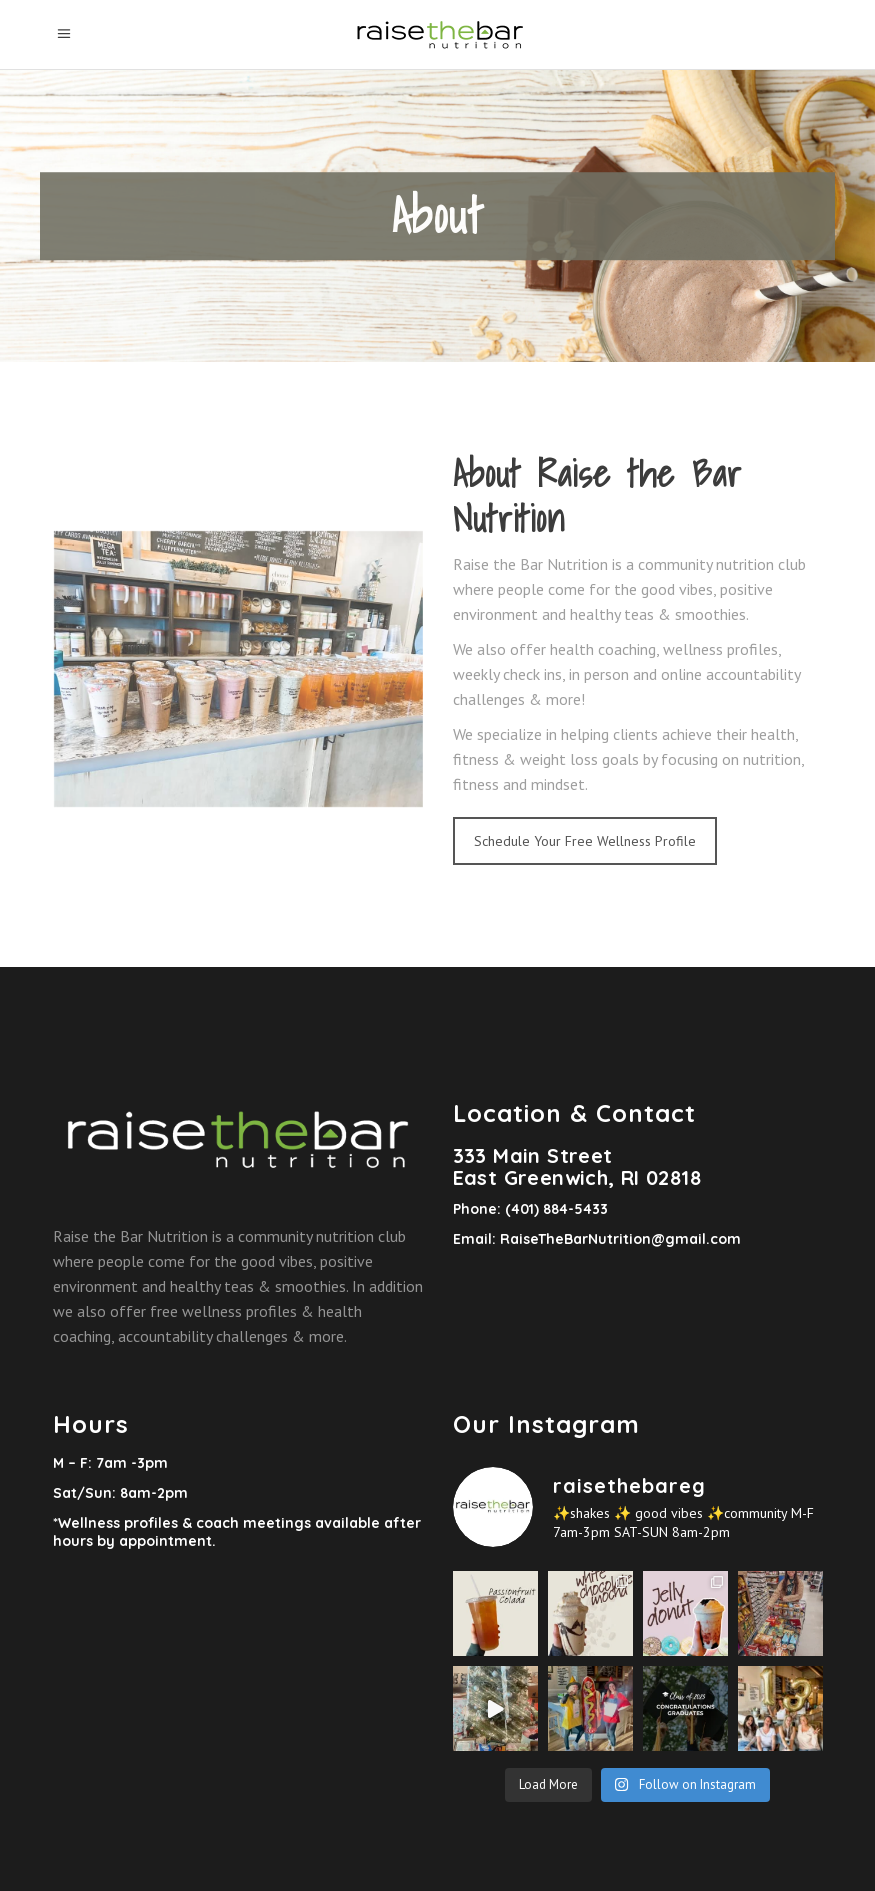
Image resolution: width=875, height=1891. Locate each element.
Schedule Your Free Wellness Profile (585, 841)
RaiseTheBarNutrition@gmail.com (620, 1239)
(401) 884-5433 (554, 1209)
